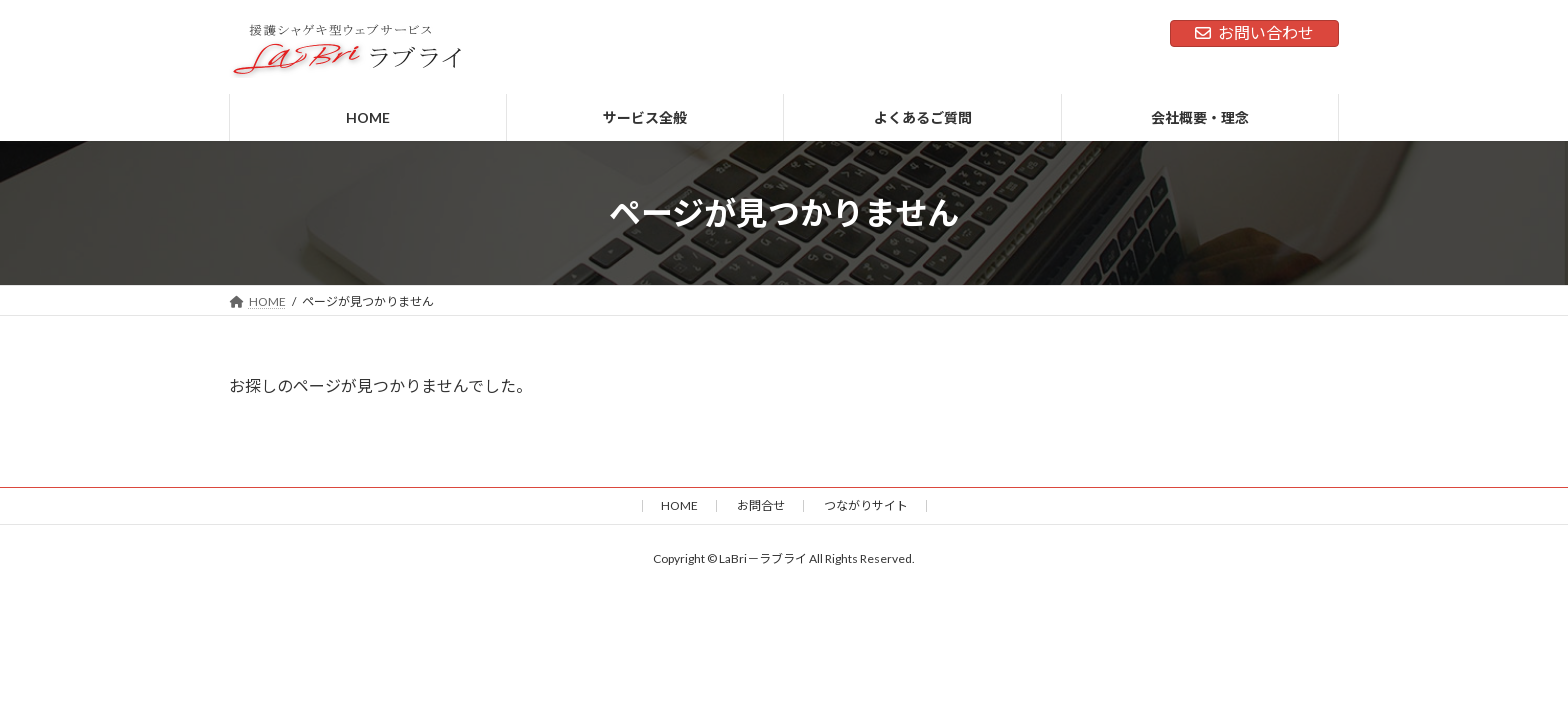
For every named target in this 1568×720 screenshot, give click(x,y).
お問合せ (761, 505)
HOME (679, 505)
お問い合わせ (1254, 32)
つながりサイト (866, 505)
